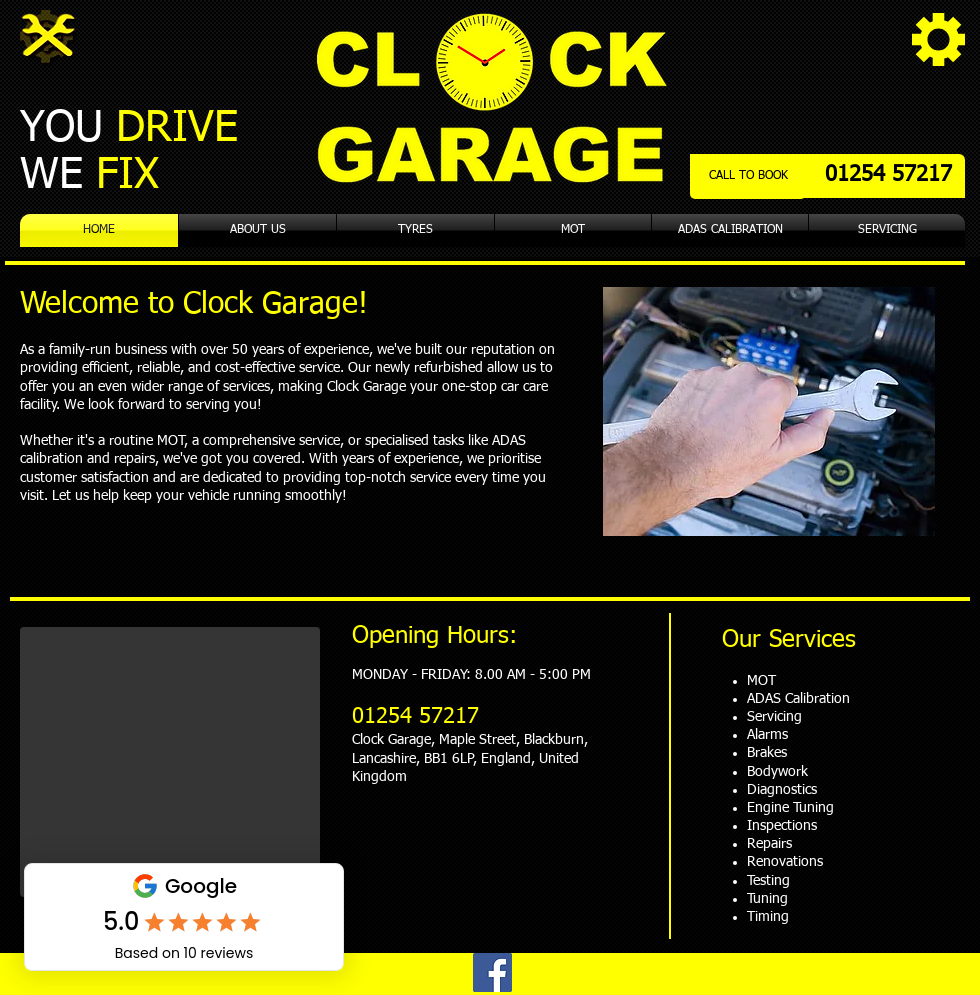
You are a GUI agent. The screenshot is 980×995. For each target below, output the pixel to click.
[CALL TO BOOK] (748, 176)
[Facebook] (492, 972)
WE (96, 175)
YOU (129, 128)
